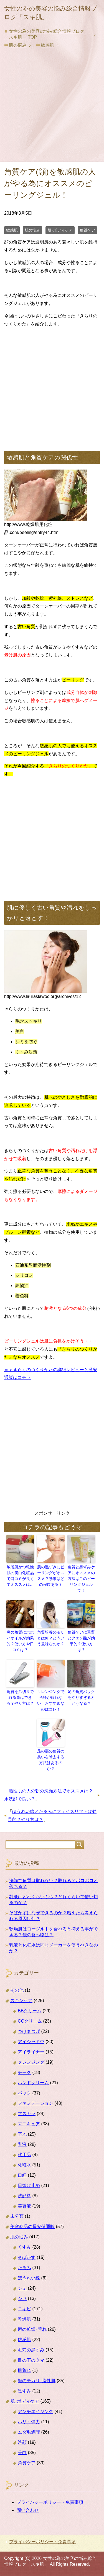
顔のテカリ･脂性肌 (36, 2380)
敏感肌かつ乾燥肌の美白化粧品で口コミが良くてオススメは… (20, 1576)
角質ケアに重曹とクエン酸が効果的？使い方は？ (81, 1641)
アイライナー (31, 2052)
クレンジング (31, 2062)
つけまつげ (29, 2031)
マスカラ (26, 2113)
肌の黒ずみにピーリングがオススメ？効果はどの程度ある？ (50, 1576)
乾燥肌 (24, 2319)
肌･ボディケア (60, 230)
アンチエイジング (35, 2411)
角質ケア (87, 230)
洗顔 (22, 2442)
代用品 (24, 2154)
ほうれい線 (29, 2278)
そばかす (26, 2257)
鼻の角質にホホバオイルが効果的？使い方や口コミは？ (20, 1641)
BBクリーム (29, 2010)
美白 (22, 2452)
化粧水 (24, 2165)
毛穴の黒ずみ (31, 2349)
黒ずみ (24, 2391)
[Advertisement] (52, 107)
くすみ (24, 2247)
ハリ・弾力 (29, 2421)
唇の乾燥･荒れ (32, 2329)
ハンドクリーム (33, 2082)
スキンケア (21, 2000)
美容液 (24, 2206)
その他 (17, 1990)
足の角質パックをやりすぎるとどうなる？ (81, 1697)
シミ (22, 2288)
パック (24, 2093)
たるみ (24, 2267)
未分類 (17, 2216)
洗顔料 (24, 2195)
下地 (22, 2134)
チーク (24, 2072)
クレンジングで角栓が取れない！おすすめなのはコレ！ (50, 1700)
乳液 (22, 2144)
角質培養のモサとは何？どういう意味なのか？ (50, 1638)
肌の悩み (32, 230)
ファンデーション (35, 2103)
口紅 (22, 2175)
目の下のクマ (31, 2360)
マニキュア (29, 2123)
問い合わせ (28, 2510)
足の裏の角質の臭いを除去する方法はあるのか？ (50, 1760)
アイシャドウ (31, 2041)
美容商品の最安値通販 (32, 2226)
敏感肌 (12, 230)
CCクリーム (30, 2021)
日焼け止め (29, 2185)
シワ (22, 2298)
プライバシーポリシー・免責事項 (50, 2502)
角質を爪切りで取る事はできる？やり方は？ (20, 1697)
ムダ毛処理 (29, 2432)
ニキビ (24, 2308)
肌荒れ (24, 2370)
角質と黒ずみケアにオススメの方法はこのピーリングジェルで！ (81, 1578)
